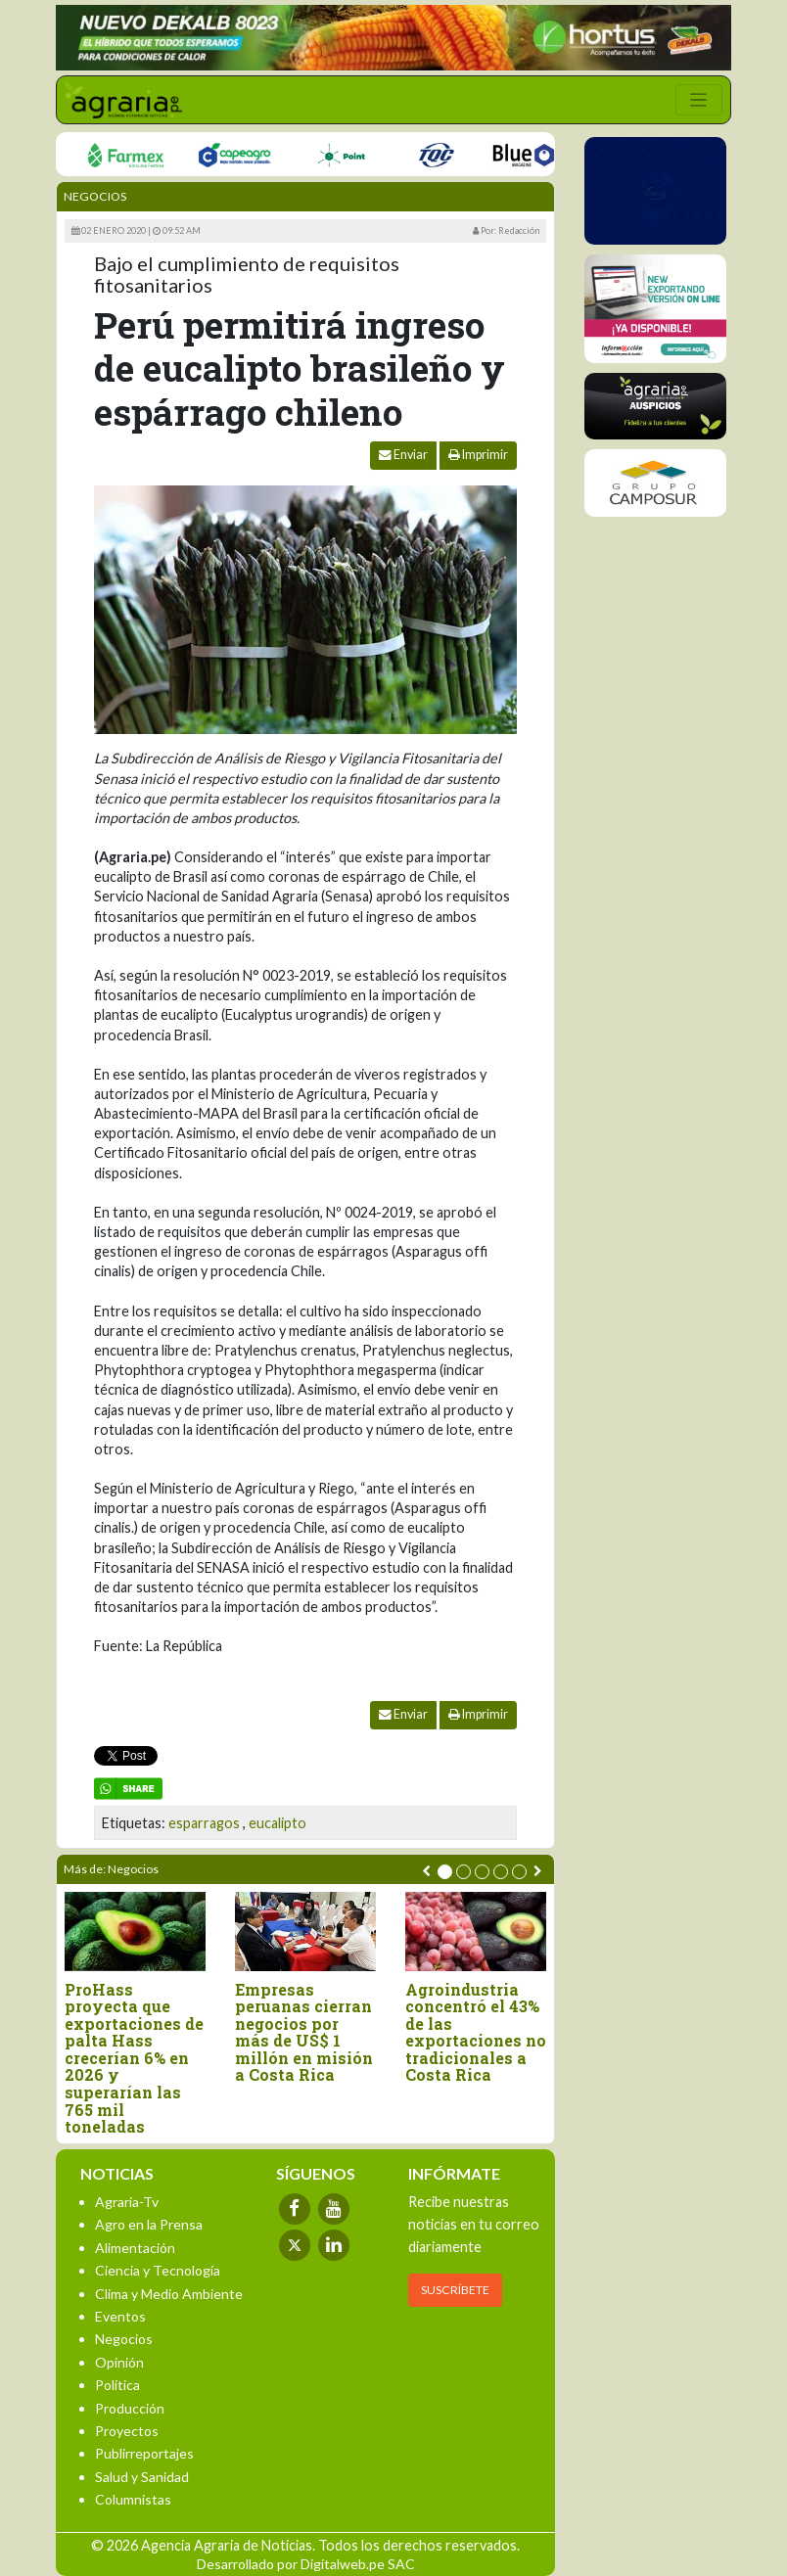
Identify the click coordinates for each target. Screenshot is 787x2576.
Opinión (119, 2362)
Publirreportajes (144, 2453)
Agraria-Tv (127, 2201)
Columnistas (133, 2499)
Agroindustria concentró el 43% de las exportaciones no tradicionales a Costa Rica (475, 2033)
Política (117, 2384)
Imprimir (478, 454)
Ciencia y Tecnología (157, 2270)
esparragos (204, 1823)
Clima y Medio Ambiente (169, 2293)
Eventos (120, 2316)
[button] (445, 1872)
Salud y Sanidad (142, 2476)
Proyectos (127, 2430)
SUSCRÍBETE (455, 2289)
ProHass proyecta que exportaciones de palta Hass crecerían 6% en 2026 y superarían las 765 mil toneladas (134, 2058)
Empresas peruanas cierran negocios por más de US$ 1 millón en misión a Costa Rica (304, 2033)
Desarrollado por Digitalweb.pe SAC (306, 2563)
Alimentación (135, 2247)
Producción (129, 2408)
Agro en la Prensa (149, 2224)
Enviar (403, 454)
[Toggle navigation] (698, 99)
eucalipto (277, 1823)
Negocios (95, 196)
